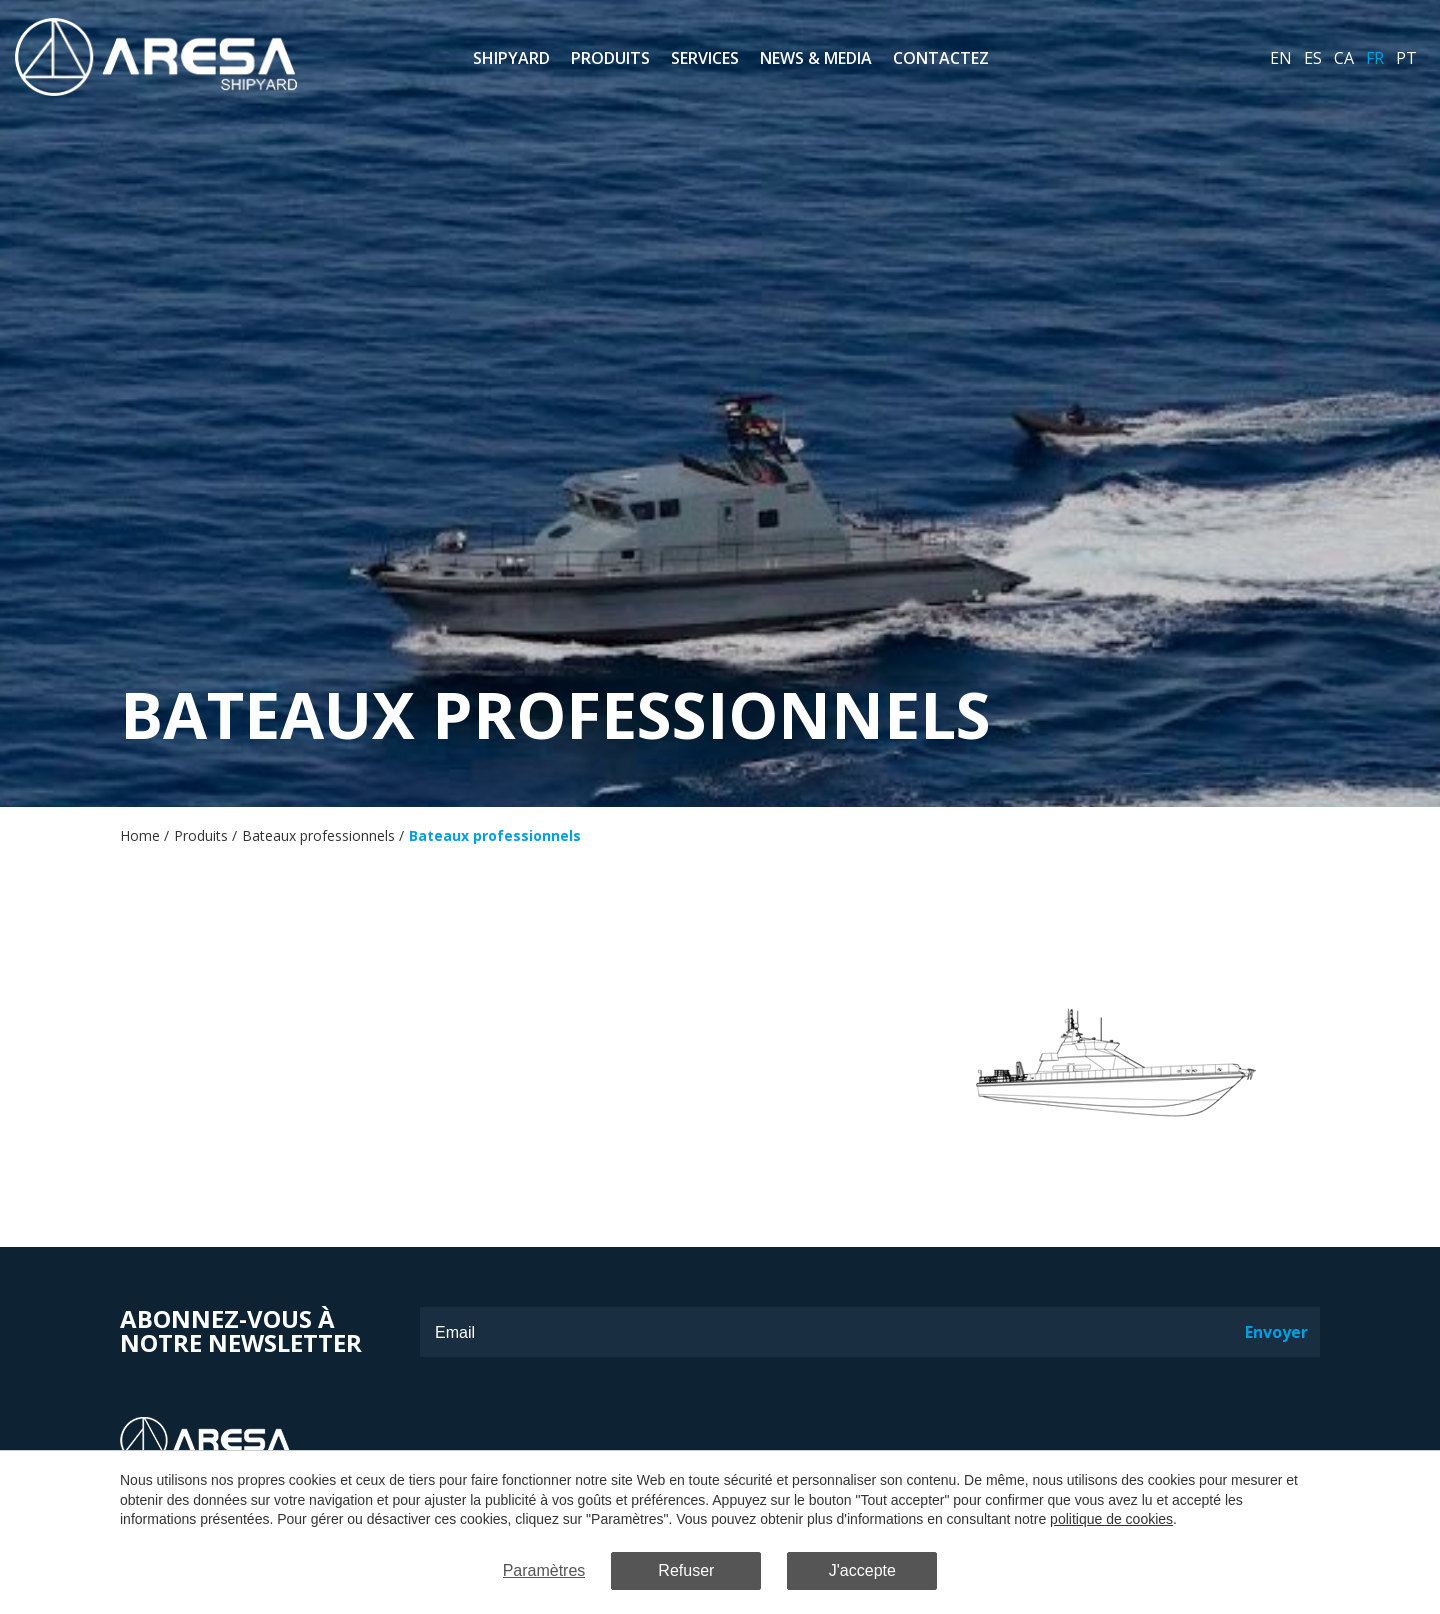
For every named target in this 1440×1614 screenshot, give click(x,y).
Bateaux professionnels (318, 835)
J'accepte (862, 1570)
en (1281, 58)
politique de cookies (1111, 1519)
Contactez (941, 58)
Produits (610, 58)
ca (1344, 58)
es (1313, 58)
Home (140, 835)
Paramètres (544, 1570)
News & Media (816, 58)
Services (705, 58)
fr (1375, 58)
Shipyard (511, 58)
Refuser (686, 1570)
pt (1406, 58)
